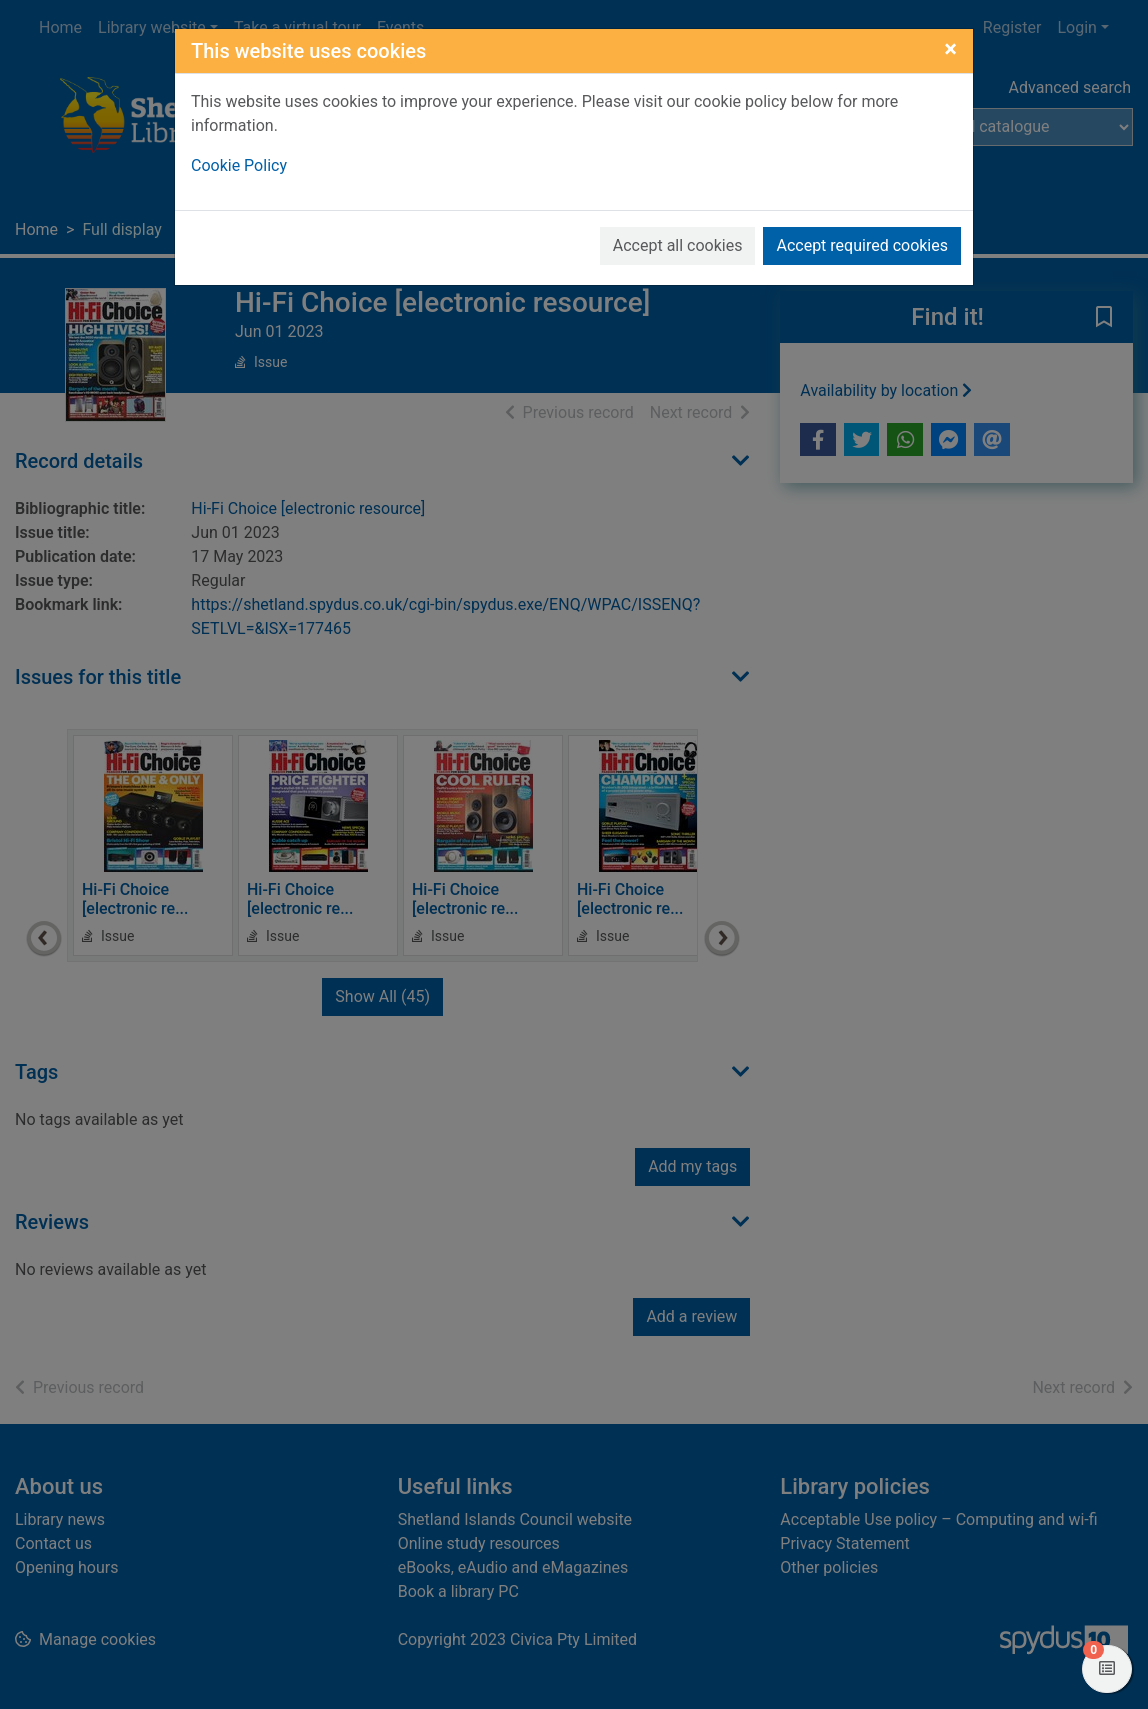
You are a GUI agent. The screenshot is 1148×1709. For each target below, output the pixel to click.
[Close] (950, 49)
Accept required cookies (862, 245)
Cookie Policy (239, 165)
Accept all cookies (678, 245)
